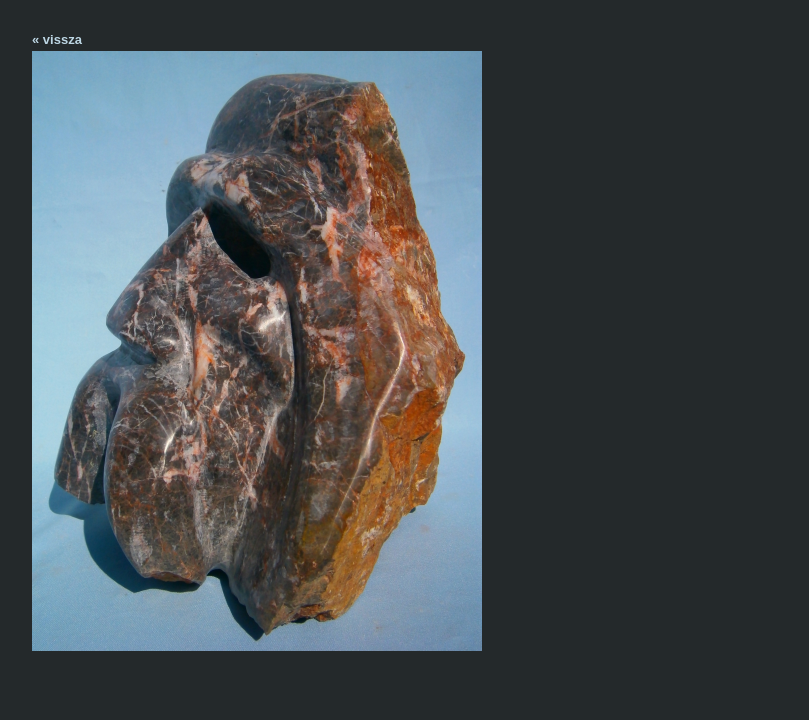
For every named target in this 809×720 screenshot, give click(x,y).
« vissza (57, 39)
